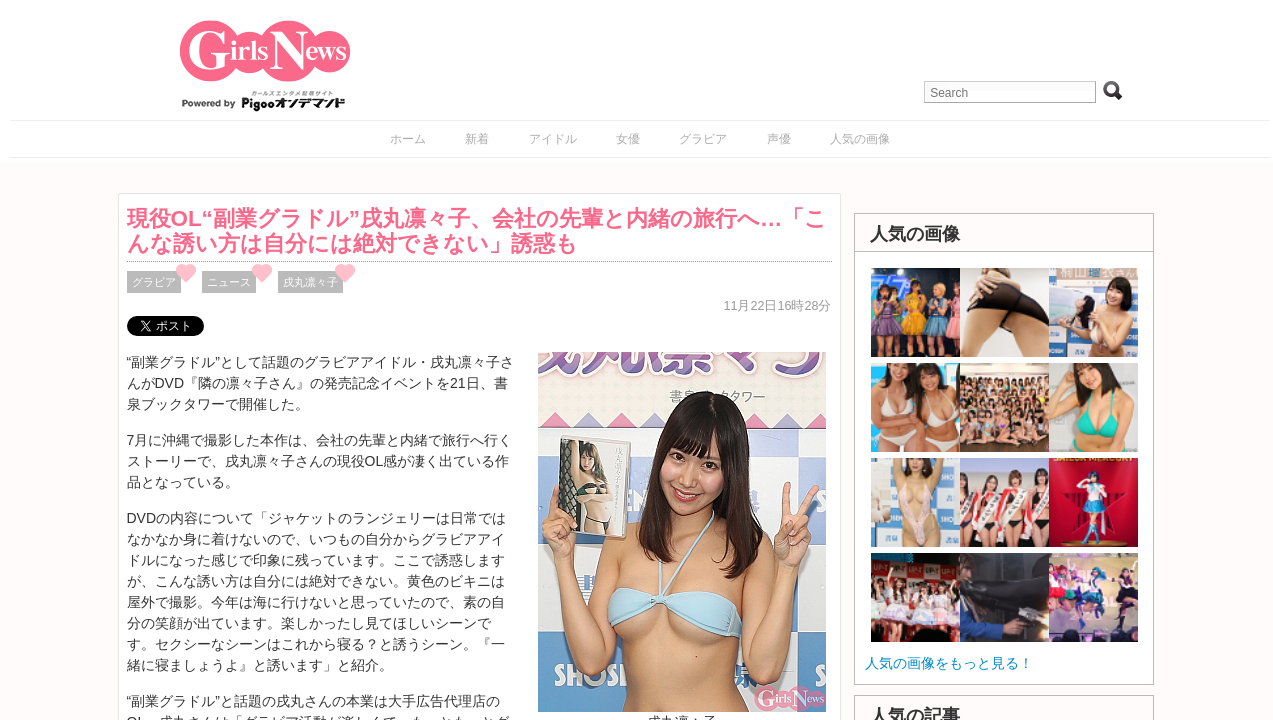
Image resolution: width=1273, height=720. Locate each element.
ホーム (408, 139)
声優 (779, 139)
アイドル (553, 139)
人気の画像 (860, 139)
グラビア (703, 139)
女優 (628, 139)
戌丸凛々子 (310, 282)
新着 (477, 139)
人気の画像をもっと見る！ (949, 663)
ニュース (229, 282)
